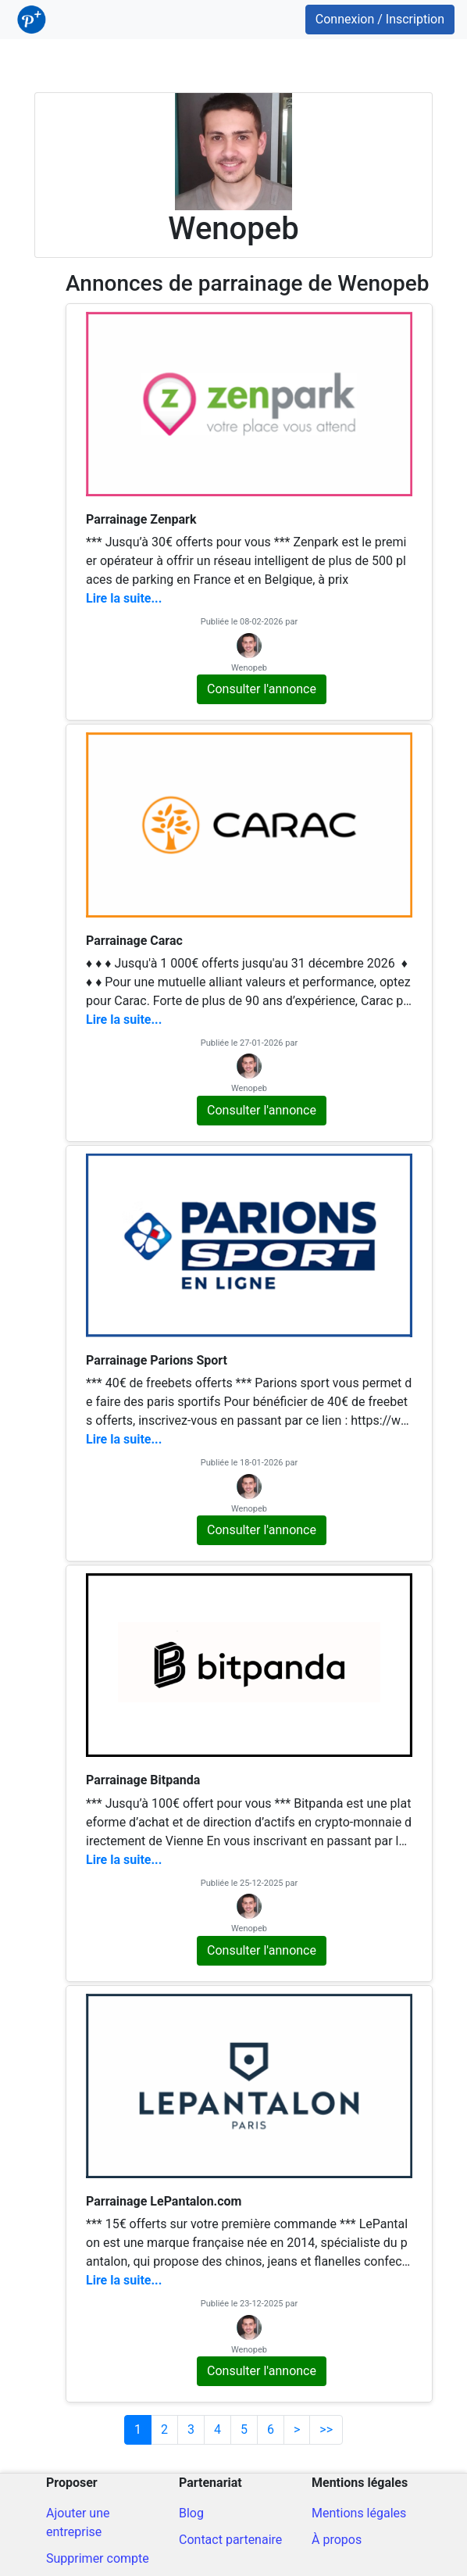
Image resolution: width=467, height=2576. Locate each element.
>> (326, 2429)
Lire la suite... (124, 598)
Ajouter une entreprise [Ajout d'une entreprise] (77, 2522)
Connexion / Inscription (379, 19)
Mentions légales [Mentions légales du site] (359, 2513)
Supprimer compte (97, 2558)
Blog (191, 2513)
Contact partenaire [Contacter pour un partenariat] (230, 2539)
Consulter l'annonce (261, 689)
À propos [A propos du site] (337, 2539)
